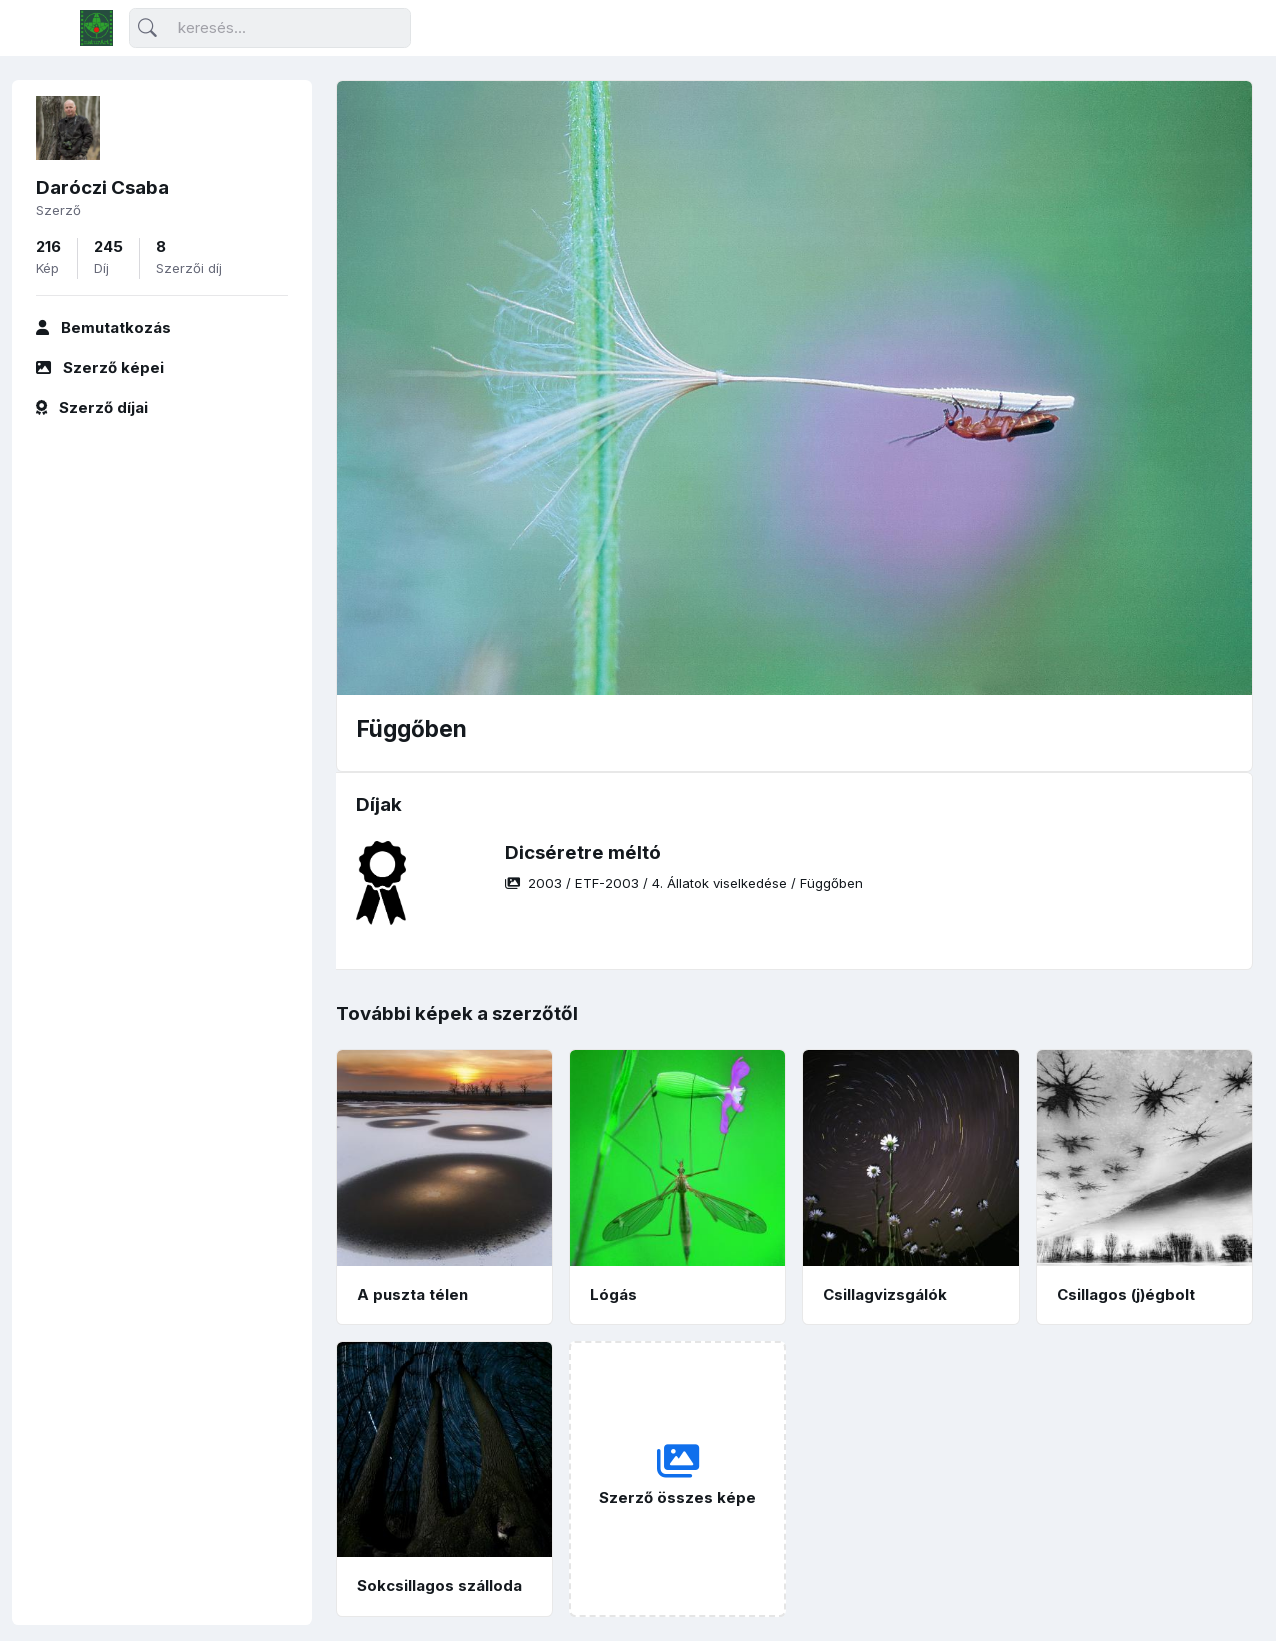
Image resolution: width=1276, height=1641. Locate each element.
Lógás (613, 1294)
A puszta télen (412, 1294)
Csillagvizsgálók (885, 1294)
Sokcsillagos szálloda (439, 1585)
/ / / (684, 883)
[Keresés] (270, 28)
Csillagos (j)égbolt (1126, 1294)
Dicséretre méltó (583, 852)
